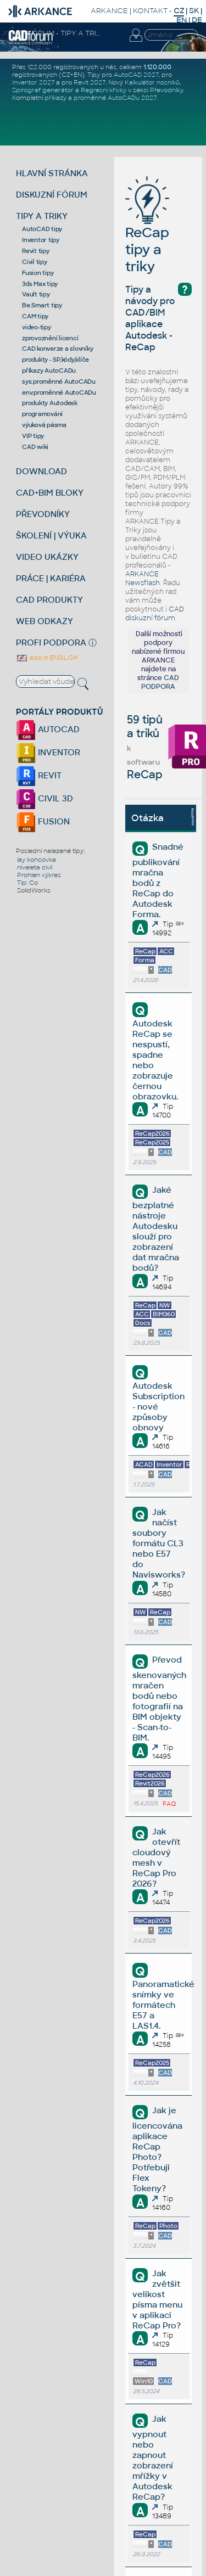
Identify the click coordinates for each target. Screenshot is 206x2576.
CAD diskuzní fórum (154, 613)
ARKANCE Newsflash (142, 578)
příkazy (55, 98)
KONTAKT (150, 10)
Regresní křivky (103, 90)
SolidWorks (34, 890)
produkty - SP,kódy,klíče (55, 359)
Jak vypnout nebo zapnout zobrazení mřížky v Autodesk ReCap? (152, 2458)
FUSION (43, 821)
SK (194, 10)
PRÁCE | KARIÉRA (51, 578)
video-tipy (36, 327)
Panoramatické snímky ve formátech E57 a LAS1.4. (163, 2005)
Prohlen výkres (39, 875)
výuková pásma (44, 425)
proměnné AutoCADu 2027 (115, 98)
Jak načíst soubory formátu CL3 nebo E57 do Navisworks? (158, 1543)
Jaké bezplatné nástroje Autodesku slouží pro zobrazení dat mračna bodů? (155, 1229)
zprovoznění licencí (50, 338)
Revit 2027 (89, 82)
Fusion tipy (37, 273)
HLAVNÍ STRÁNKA (52, 173)
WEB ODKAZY (44, 621)
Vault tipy (36, 294)
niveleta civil (34, 867)
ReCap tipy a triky (147, 232)
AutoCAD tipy (42, 229)
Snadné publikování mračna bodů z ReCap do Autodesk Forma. (157, 880)
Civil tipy (34, 262)
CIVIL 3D (44, 798)
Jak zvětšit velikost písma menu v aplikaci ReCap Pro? (157, 2299)
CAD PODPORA (160, 682)
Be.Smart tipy (42, 305)
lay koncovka (36, 859)
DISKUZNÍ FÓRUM (51, 194)
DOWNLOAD (41, 471)
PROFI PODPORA (51, 642)
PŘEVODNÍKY (43, 514)
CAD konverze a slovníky (57, 348)
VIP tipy (33, 436)
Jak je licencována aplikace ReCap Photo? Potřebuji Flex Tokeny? (157, 2149)
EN (181, 20)
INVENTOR (48, 752)
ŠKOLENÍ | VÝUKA (51, 535)
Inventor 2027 (33, 82)
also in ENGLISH (46, 657)
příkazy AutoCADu (49, 370)
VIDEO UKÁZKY (47, 557)
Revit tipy (35, 251)
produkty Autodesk (49, 403)
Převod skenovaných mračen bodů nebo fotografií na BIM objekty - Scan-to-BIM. (159, 1698)
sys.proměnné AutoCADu (59, 381)
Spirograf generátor (43, 90)
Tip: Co (27, 882)
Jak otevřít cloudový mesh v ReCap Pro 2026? (156, 1857)
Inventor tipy (40, 240)
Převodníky (166, 90)
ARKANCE (109, 10)
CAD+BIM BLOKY (49, 492)
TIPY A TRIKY (42, 216)
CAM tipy (35, 316)
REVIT (39, 775)
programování (42, 414)
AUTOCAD (48, 729)
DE (197, 20)
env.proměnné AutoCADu (59, 392)
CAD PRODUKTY (49, 599)
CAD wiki (35, 447)
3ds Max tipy (40, 284)
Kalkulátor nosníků (152, 82)
